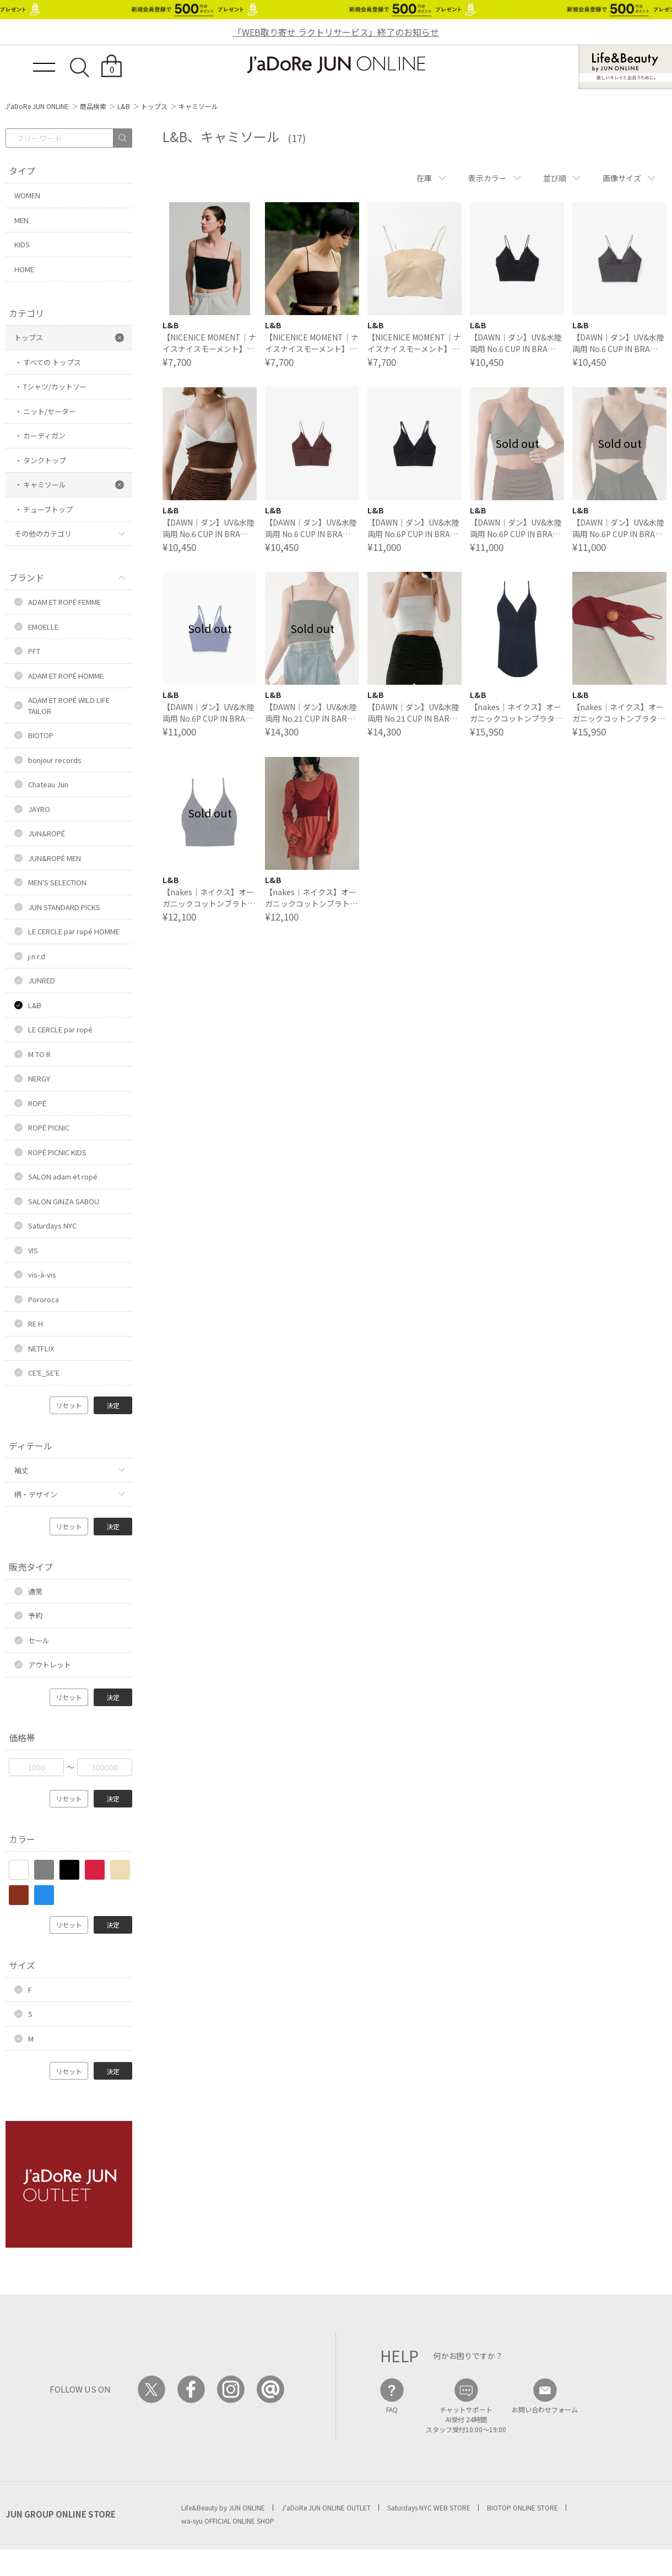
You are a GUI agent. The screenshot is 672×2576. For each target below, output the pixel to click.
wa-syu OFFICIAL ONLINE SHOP (227, 2520)
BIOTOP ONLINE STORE (522, 2507)
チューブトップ (48, 509)
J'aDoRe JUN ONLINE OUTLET (326, 2507)
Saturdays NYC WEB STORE (428, 2507)
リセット (69, 1405)
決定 (113, 1405)
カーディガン (44, 435)
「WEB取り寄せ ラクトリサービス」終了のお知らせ (336, 32)
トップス (154, 106)
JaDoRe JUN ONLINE (336, 64)
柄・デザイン (35, 1494)
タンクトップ (44, 460)
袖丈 (21, 1470)
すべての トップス (52, 362)
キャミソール (44, 484)
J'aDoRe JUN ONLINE (37, 106)
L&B (123, 106)
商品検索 (93, 106)
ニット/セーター (49, 411)
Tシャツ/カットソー (55, 386)
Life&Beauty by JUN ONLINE (223, 2507)
